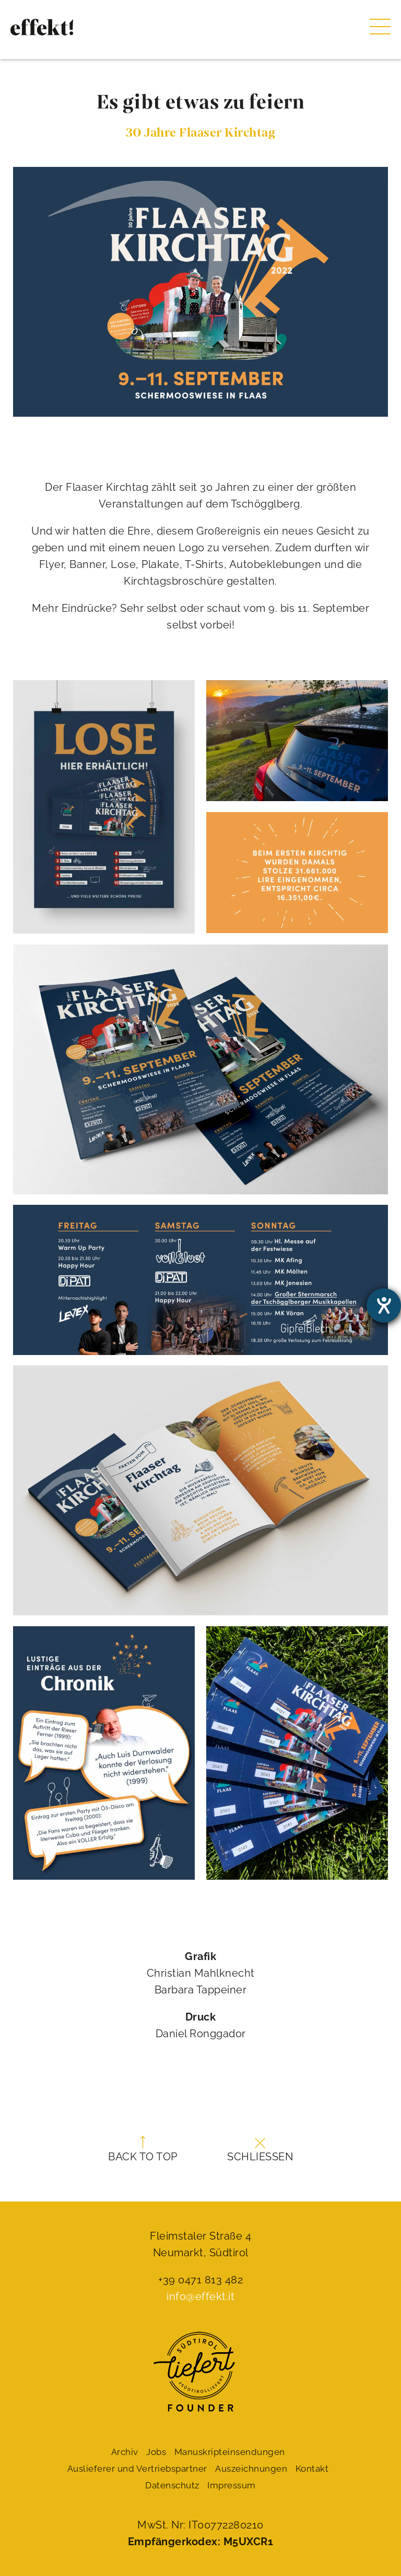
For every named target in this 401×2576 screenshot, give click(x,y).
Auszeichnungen (251, 2468)
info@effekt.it (200, 2296)
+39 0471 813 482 (200, 2279)
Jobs (156, 2452)
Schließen (260, 2150)
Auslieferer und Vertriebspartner (137, 2468)
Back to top (143, 2149)
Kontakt (312, 2468)
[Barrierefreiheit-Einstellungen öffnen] (384, 1305)
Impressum (231, 2485)
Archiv (124, 2452)
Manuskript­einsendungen (229, 2452)
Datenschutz (172, 2485)
